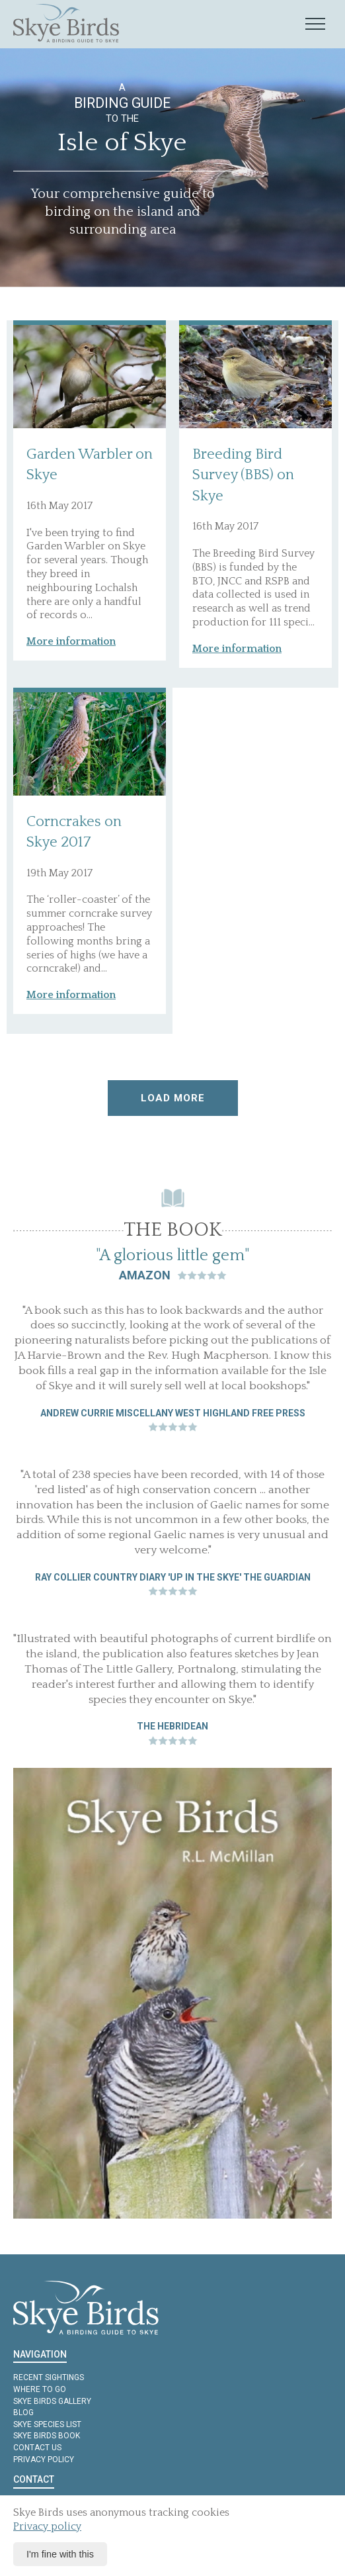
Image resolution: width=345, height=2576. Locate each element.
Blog (23, 2412)
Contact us (37, 2447)
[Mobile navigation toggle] (315, 24)
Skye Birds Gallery (52, 2401)
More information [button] (71, 641)
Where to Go (39, 2389)
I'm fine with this (60, 2554)
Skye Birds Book (46, 2435)
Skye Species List (47, 2424)
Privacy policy (43, 2459)
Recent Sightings (48, 2377)
